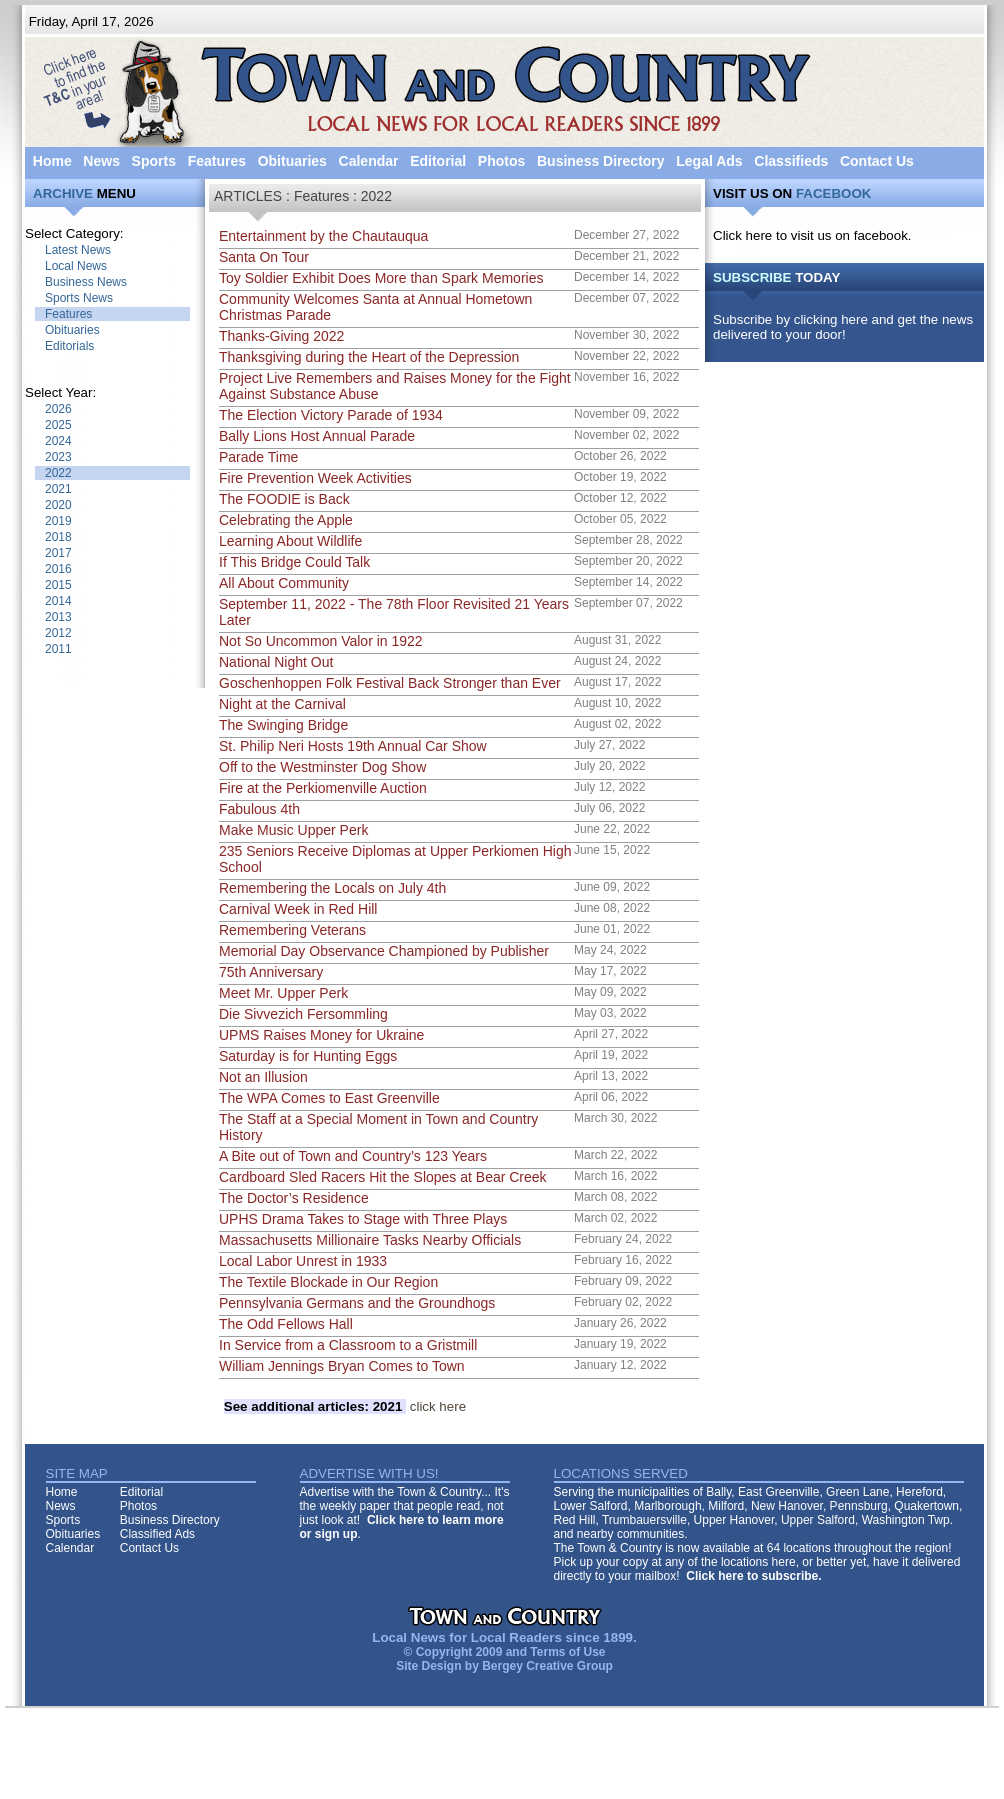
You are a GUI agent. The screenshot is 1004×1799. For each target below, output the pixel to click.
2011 (58, 649)
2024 (58, 441)
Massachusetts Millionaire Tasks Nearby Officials (370, 1240)
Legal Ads (709, 161)
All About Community (284, 583)
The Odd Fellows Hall (286, 1324)
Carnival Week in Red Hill (298, 909)
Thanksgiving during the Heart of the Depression (369, 357)
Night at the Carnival (282, 704)
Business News (86, 282)
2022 (58, 473)
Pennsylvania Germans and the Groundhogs (357, 1303)
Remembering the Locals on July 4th (332, 888)
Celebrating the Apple (286, 520)
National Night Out (276, 662)
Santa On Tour (264, 257)
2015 (58, 585)
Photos (501, 161)
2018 (58, 537)
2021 (58, 489)
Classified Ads (157, 1534)
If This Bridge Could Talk (294, 562)
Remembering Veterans (292, 930)
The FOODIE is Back (284, 499)
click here (345, 1406)
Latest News (78, 250)
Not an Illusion (263, 1077)
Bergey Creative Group (547, 1666)
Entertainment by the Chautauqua (323, 236)
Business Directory (601, 161)
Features (217, 161)
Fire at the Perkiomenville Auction (323, 788)
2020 (58, 505)
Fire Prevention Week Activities (315, 478)
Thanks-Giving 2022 (281, 336)
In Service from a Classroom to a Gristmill (348, 1345)
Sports (154, 161)
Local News (76, 266)
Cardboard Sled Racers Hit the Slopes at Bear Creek (383, 1177)
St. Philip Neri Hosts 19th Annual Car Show (353, 746)
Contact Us (877, 161)
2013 (58, 617)
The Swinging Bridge (283, 725)
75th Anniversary (271, 972)
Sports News (79, 298)
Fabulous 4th (259, 809)
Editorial (438, 161)
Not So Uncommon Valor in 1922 (321, 641)
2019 (58, 521)
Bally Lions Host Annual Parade (317, 436)
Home (52, 161)
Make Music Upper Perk (293, 830)
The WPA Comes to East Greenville (329, 1098)
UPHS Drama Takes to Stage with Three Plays (363, 1219)
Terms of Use (567, 1652)
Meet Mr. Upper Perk (283, 993)
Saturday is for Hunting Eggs (308, 1056)
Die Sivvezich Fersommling (303, 1014)
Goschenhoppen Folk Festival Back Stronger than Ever (390, 683)
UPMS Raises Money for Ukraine (321, 1035)
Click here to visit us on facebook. (812, 235)
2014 (58, 601)
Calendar (369, 161)
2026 (58, 409)
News (101, 161)
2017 (58, 553)
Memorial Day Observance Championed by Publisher (384, 951)
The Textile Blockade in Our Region (328, 1282)
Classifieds (791, 161)
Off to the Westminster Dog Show (322, 767)
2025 (58, 425)
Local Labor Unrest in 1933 (303, 1261)
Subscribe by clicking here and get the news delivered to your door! (843, 327)
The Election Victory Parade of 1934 (331, 415)
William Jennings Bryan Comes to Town (342, 1366)
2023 (58, 457)
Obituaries (292, 161)
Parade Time (258, 457)
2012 (58, 633)
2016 (58, 569)
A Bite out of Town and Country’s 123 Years (353, 1156)
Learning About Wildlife (290, 541)
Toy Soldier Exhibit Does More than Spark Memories (381, 278)
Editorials (69, 346)
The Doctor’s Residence (294, 1198)
